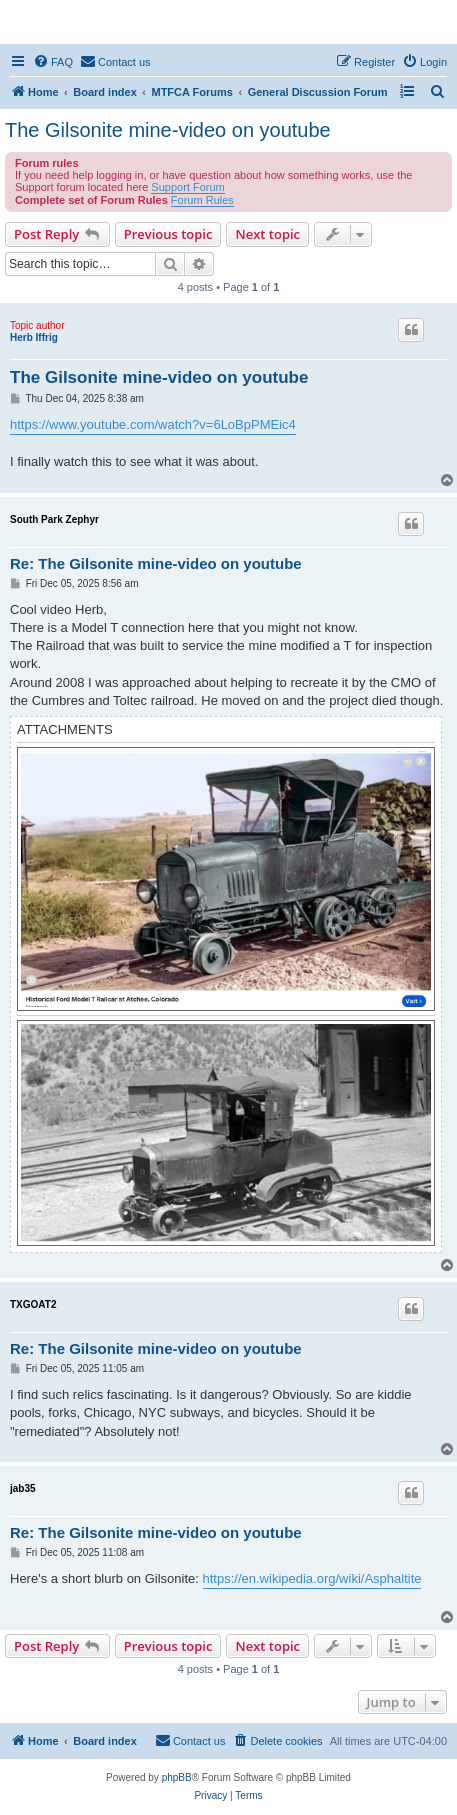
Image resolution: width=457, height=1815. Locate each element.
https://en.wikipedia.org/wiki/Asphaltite (312, 1578)
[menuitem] (53, 62)
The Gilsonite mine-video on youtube (168, 130)
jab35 (23, 1488)
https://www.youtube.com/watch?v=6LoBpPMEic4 (153, 424)
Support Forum (187, 187)
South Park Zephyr (54, 519)
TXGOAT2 (33, 1304)
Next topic (267, 234)
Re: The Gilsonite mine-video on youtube (156, 563)
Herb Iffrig (34, 337)
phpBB (177, 1777)
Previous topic (168, 234)
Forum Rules (202, 200)
